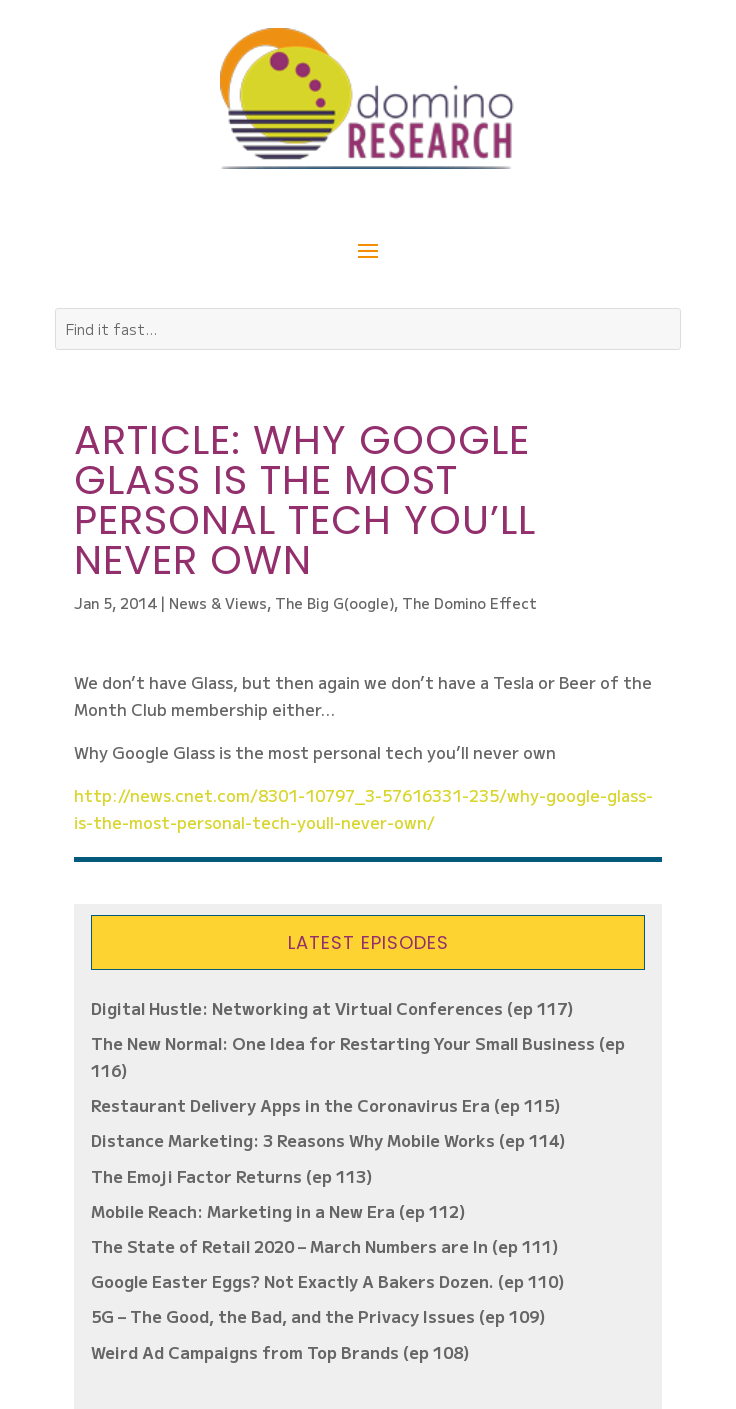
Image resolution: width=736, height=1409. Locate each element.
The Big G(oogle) (334, 603)
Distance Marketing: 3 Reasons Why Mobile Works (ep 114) (328, 1140)
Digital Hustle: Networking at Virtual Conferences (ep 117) (332, 1008)
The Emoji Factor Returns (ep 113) (232, 1176)
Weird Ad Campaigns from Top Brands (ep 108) (280, 1352)
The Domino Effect (469, 603)
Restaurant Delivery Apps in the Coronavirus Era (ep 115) (326, 1105)
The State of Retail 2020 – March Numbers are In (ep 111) (325, 1246)
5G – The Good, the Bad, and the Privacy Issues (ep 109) (318, 1316)
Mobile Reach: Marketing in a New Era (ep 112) (278, 1211)
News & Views (218, 603)
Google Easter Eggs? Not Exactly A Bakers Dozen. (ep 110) (328, 1281)
